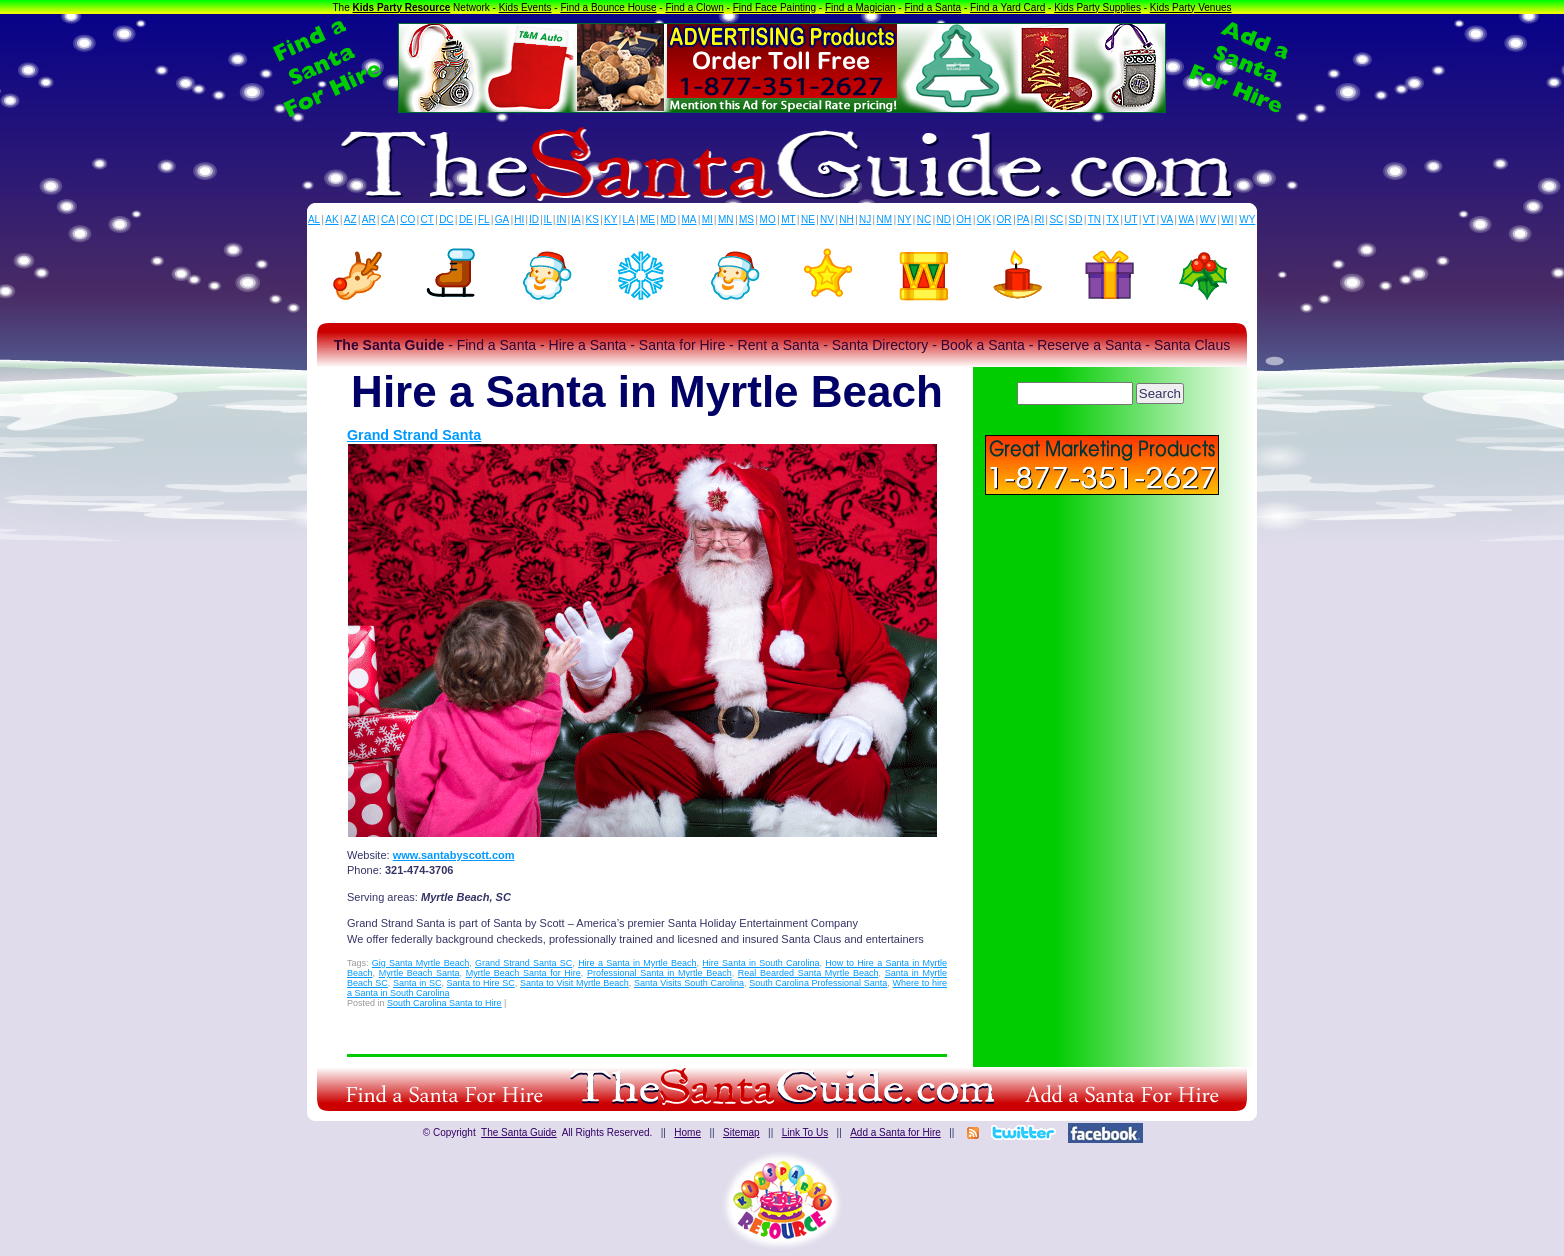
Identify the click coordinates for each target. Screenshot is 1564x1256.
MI (707, 219)
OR (1004, 219)
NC (924, 219)
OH (963, 219)
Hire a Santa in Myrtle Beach (637, 963)
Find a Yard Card (1007, 7)
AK (331, 219)
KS (592, 219)
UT (1130, 219)
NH (846, 219)
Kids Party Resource (402, 7)
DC (446, 219)
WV (1208, 219)
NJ (865, 219)
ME (647, 219)
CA (388, 219)
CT (427, 219)
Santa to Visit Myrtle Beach (574, 983)
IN (561, 219)
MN (726, 219)
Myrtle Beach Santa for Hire (523, 973)
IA (575, 219)
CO (407, 219)
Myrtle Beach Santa (419, 973)
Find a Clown (694, 7)
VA (1167, 219)
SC (1056, 219)
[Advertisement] (1102, 640)
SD (1076, 219)
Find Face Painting (774, 7)
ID (534, 219)
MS (746, 219)
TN (1094, 219)
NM (885, 219)
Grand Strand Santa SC (523, 963)
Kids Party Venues (1191, 7)
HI (519, 219)
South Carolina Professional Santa (818, 983)
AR (369, 219)
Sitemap (741, 1132)
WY (1247, 219)
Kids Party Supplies (1097, 7)
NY (904, 219)
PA (1023, 219)
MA (689, 219)
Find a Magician (860, 7)
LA (629, 219)
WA (1187, 219)
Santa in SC (417, 983)
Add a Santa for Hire (895, 1132)
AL (314, 219)
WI (1227, 219)
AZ (350, 219)
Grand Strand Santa (414, 435)
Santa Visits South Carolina (689, 983)
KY (610, 219)
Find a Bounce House (608, 7)
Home (687, 1132)
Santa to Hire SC (481, 983)
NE (808, 219)
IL (548, 219)
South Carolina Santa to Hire (444, 1003)
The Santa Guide (519, 1132)
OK (984, 219)
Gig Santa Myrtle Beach (420, 963)
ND (944, 219)
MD (669, 219)
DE (466, 219)
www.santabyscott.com (454, 855)
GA (502, 219)
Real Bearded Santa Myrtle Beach (808, 973)
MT (788, 219)
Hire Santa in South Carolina (760, 963)
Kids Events (525, 7)
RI (1039, 219)
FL (484, 219)
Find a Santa (932, 7)
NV (827, 219)
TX (1112, 219)
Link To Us (805, 1132)
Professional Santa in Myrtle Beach (659, 973)
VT (1149, 219)
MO (768, 219)
